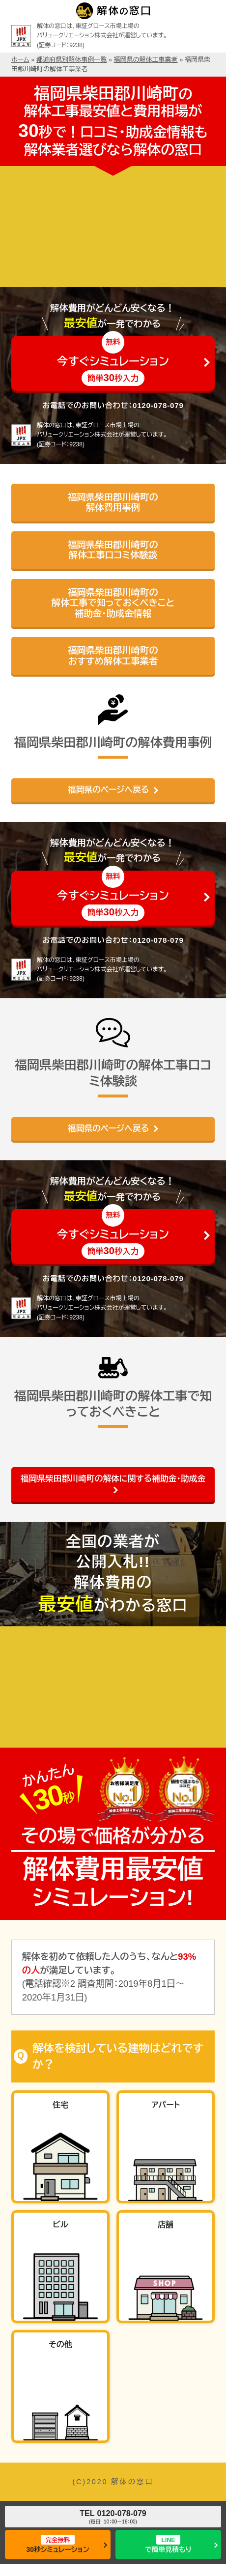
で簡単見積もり (168, 2544)
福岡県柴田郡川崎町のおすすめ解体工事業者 (113, 655)
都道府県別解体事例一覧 (71, 59)
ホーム (20, 59)
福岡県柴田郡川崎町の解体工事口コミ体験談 (113, 550)
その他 (60, 2344)
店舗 (165, 2224)
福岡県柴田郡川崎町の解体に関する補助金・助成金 (113, 1478)
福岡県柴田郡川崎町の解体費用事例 (113, 502)
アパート (165, 2105)
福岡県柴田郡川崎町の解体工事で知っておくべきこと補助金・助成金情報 (113, 603)
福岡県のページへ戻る (108, 790)
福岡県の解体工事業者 (146, 59)
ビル (60, 2224)
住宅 (60, 2105)
